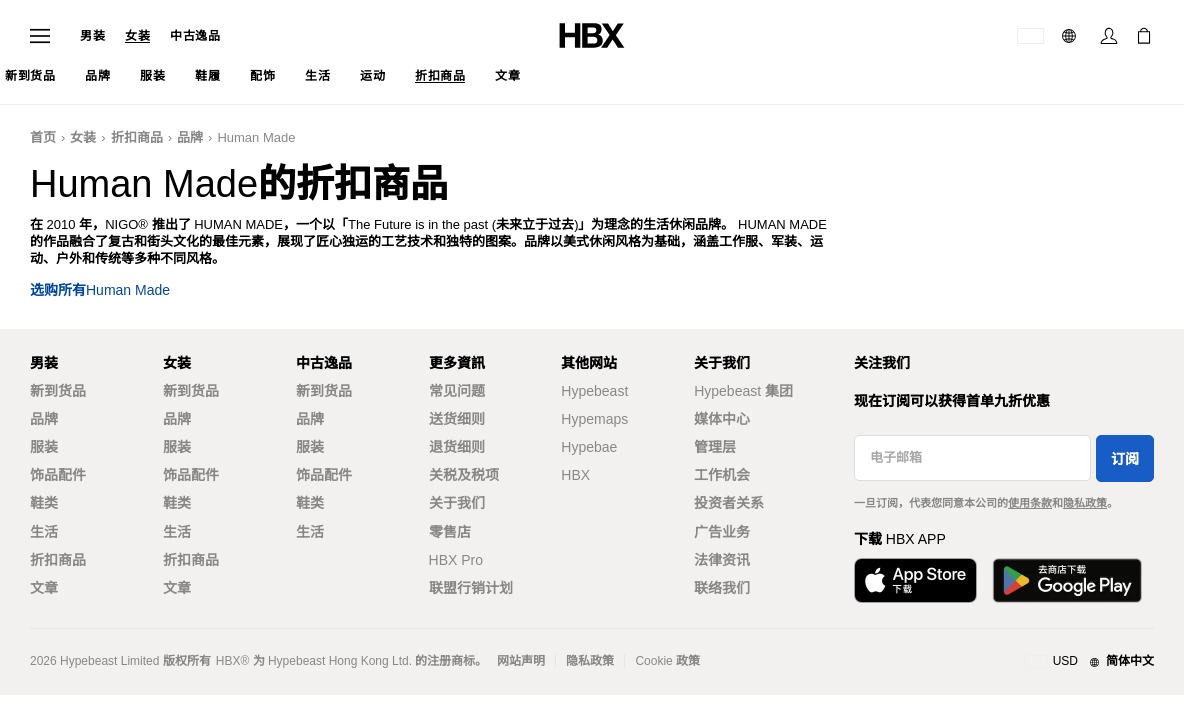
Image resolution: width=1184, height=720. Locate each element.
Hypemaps (594, 419)
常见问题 (457, 391)
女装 (137, 36)
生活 (44, 532)
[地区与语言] (1089, 662)
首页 (43, 137)
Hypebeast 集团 (743, 391)
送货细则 (457, 419)
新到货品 (58, 391)
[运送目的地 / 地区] (1030, 36)
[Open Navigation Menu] (40, 36)
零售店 (450, 532)
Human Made (256, 137)
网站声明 (521, 661)
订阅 (1125, 459)
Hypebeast (594, 391)
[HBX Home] (592, 34)
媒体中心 (722, 419)
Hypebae (589, 447)
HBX (575, 475)
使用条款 (1030, 503)
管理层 (715, 447)
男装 (92, 36)
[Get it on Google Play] (1067, 580)
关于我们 (457, 503)
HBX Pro (456, 560)
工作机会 (722, 475)
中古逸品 (195, 36)
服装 (44, 447)
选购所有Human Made (100, 290)
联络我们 (722, 588)
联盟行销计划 (471, 588)
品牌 (190, 137)
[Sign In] (1109, 36)
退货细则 (457, 447)
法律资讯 (722, 560)
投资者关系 (729, 503)
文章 (44, 588)
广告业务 (722, 532)
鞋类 (44, 503)
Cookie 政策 (667, 661)
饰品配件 (58, 475)
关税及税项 (464, 475)
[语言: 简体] (1071, 36)
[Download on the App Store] (915, 580)
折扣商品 (137, 137)
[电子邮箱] (972, 458)
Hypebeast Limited (109, 661)
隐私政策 (1085, 503)
